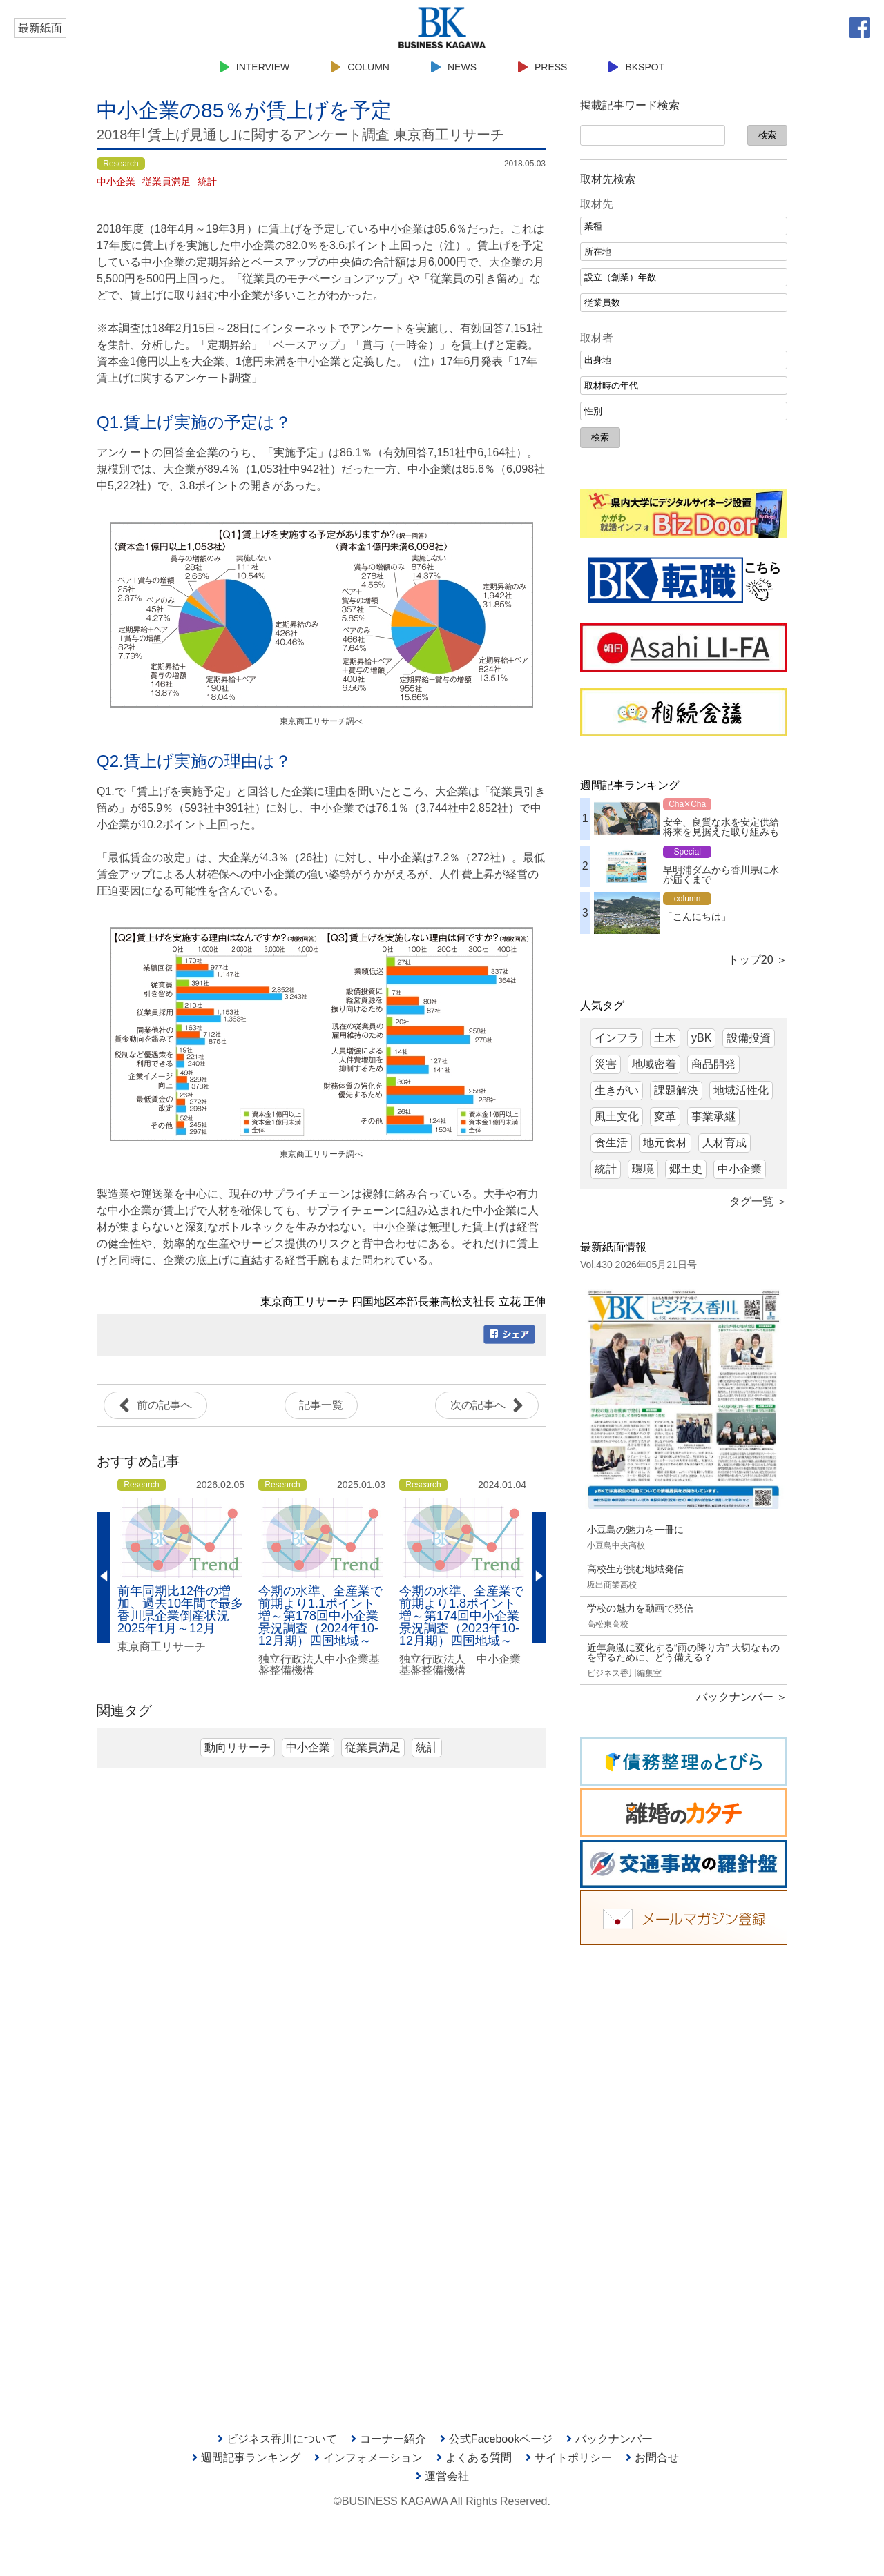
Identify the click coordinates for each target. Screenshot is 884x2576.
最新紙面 (40, 28)
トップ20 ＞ (757, 960)
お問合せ (652, 2457)
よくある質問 (474, 2457)
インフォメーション (368, 2457)
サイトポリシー (569, 2457)
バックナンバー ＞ (741, 1697)
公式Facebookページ (496, 2439)
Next (539, 1577)
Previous (103, 1577)
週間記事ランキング (246, 2457)
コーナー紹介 (388, 2439)
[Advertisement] (683, 2168)
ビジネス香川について (277, 2439)
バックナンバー (609, 2439)
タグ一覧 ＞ (758, 1201)
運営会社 (442, 2476)
